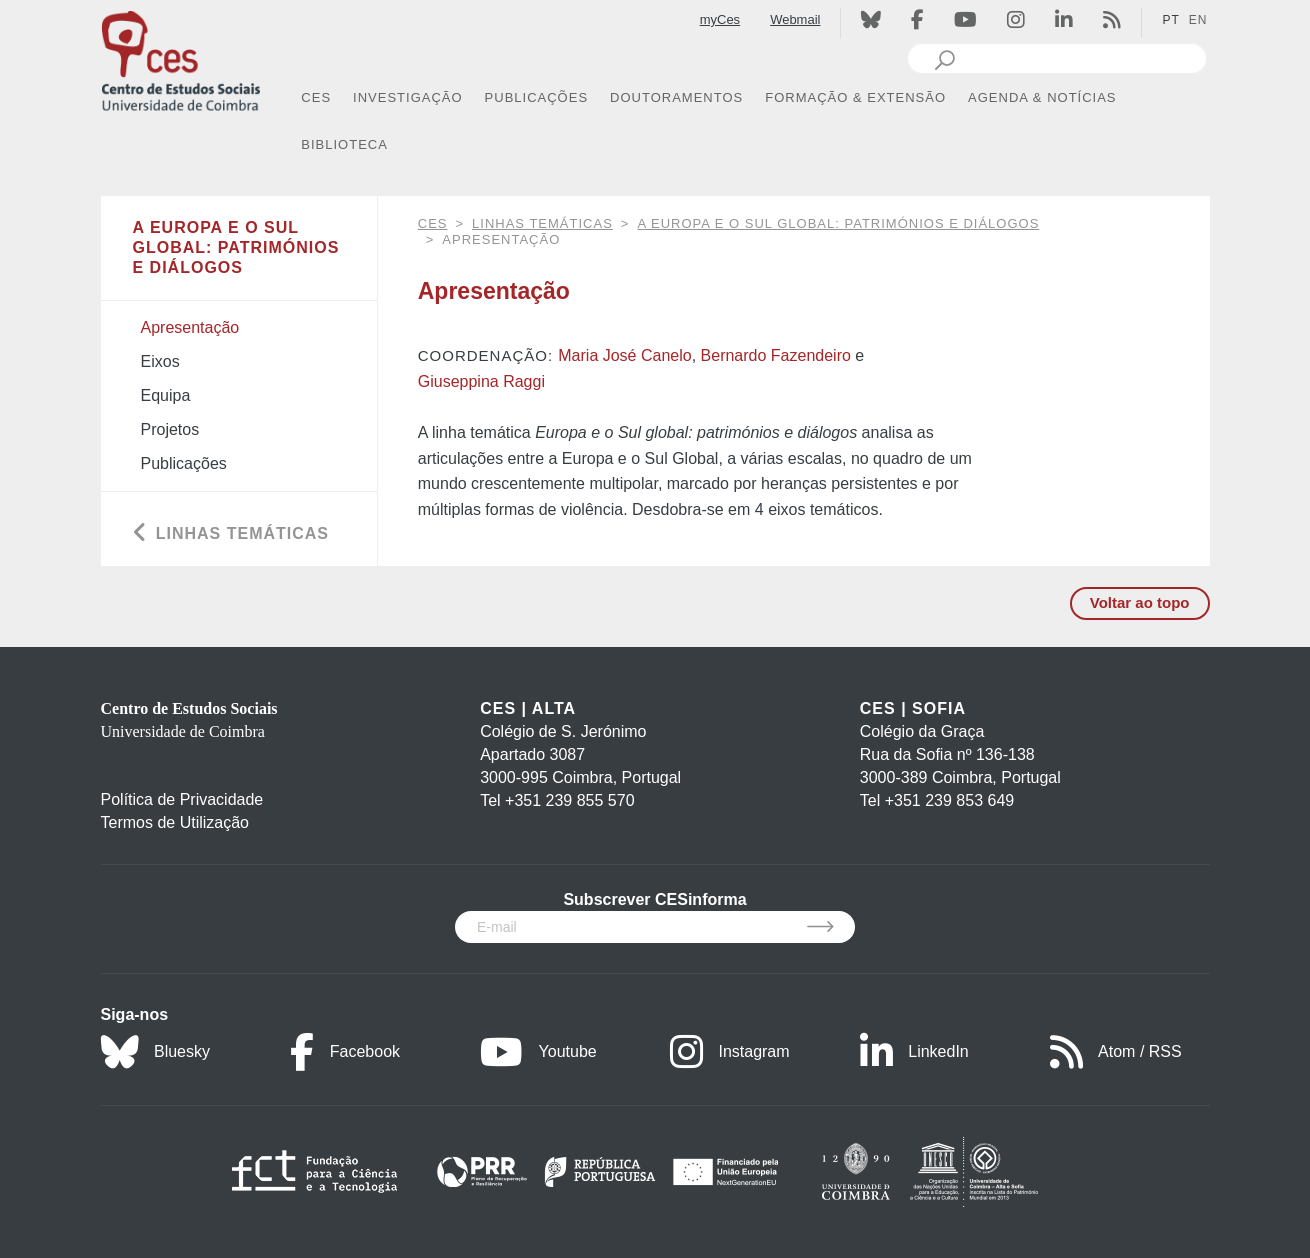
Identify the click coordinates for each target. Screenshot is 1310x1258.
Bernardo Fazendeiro (776, 355)
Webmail (795, 19)
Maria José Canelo (624, 355)
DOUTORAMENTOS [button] (676, 97)
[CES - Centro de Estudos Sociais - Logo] (181, 58)
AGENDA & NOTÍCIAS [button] (1042, 97)
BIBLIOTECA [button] (344, 144)
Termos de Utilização (175, 822)
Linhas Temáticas (542, 223)
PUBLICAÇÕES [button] (536, 97)
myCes (720, 19)
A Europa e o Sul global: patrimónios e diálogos (838, 223)
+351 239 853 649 (949, 800)
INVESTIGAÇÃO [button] (408, 97)
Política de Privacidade (182, 799)
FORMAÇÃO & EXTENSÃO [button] (855, 97)
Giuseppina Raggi (481, 381)
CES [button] (316, 97)
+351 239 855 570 (569, 800)
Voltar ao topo (1140, 602)
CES (433, 223)
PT (1170, 20)
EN (1198, 20)
